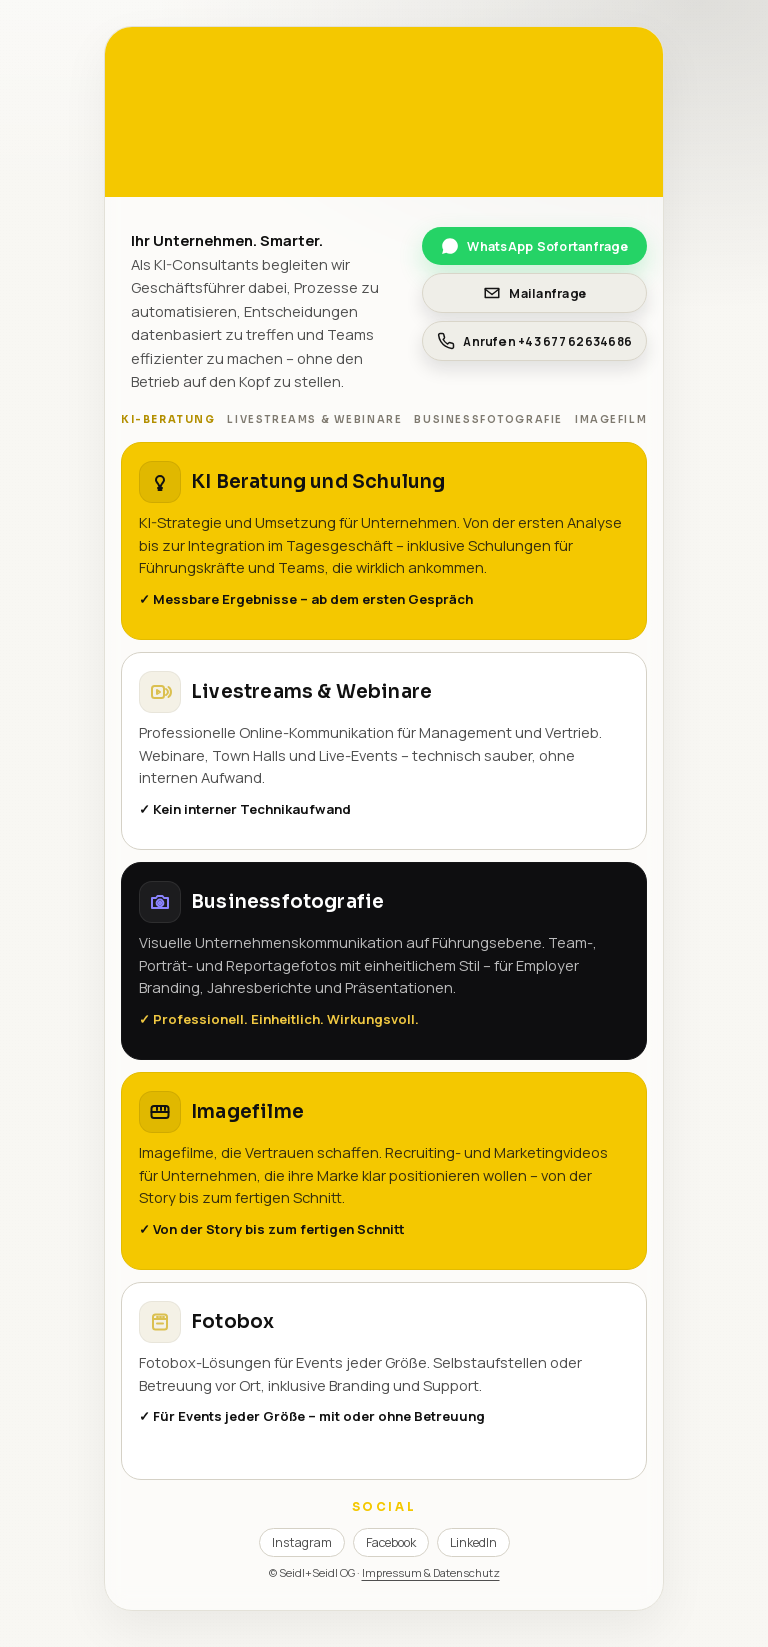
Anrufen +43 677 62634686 (534, 341)
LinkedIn (473, 1542)
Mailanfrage (534, 293)
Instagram (302, 1542)
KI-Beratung (168, 420)
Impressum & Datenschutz (431, 1572)
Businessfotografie (488, 420)
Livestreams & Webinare (314, 420)
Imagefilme (615, 420)
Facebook (391, 1542)
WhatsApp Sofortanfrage (534, 246)
